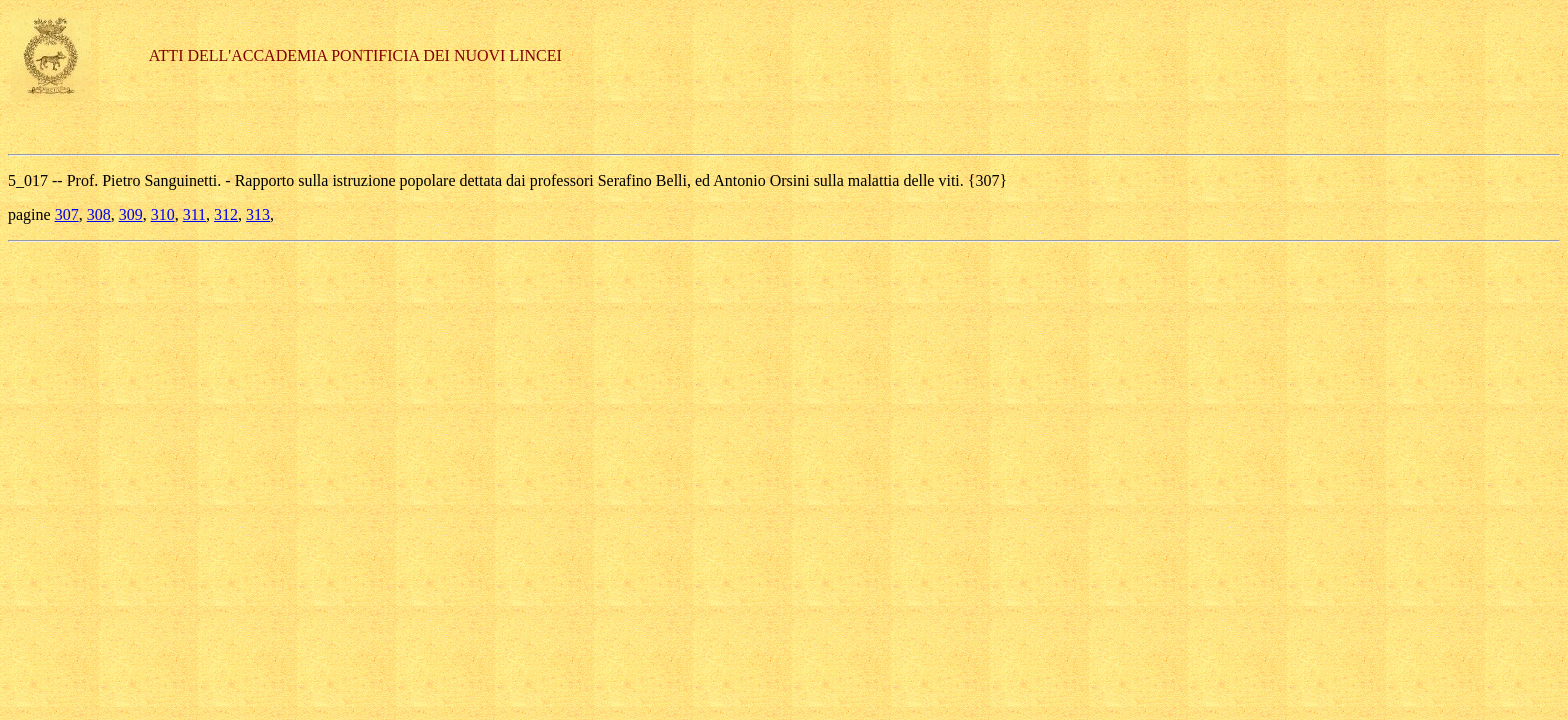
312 (226, 214)
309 (131, 214)
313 (258, 214)
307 (67, 214)
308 (99, 214)
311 (194, 214)
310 (163, 214)
